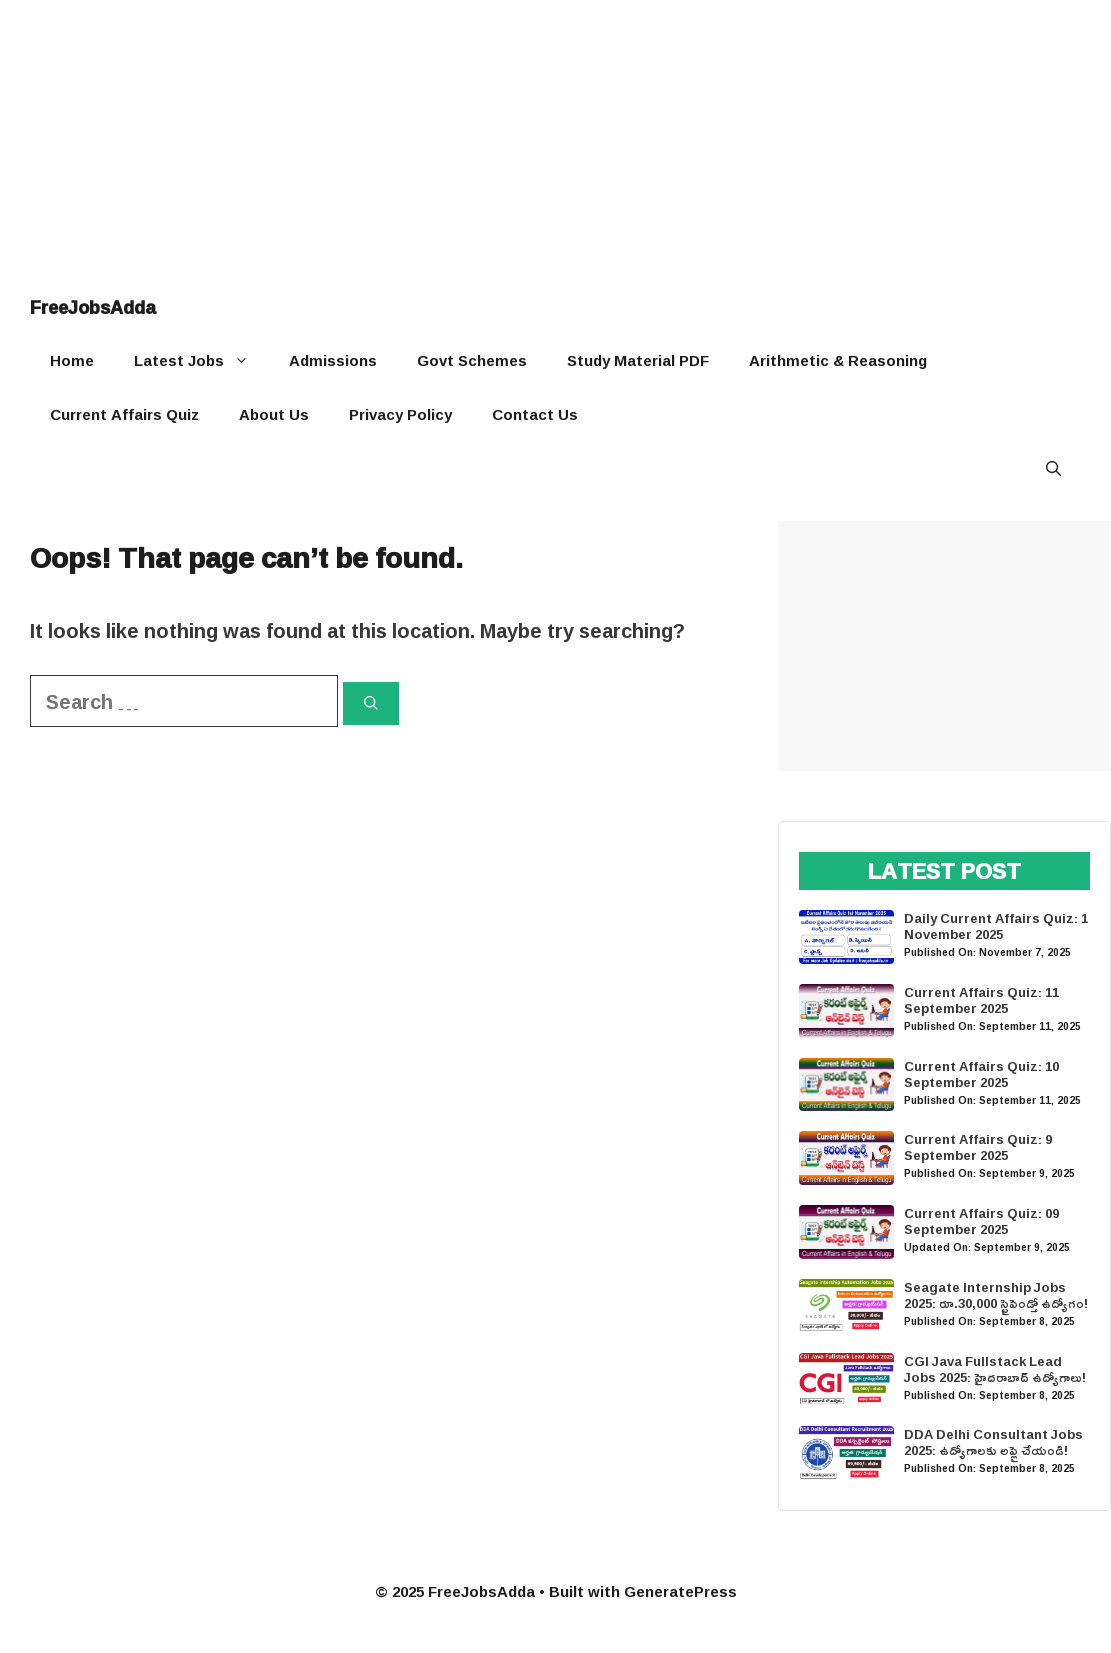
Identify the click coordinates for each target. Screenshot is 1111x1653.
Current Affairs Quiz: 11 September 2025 (981, 1000)
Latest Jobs (201, 361)
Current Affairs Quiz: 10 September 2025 (981, 1074)
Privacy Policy (400, 414)
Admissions (333, 360)
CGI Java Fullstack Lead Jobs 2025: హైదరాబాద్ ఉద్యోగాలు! (995, 1369)
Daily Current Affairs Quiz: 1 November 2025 (996, 926)
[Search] (371, 703)
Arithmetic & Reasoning (838, 360)
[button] (1053, 469)
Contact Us (535, 414)
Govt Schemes (472, 360)
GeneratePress (680, 1591)
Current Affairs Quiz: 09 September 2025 (981, 1221)
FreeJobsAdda (93, 307)
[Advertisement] (555, 140)
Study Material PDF (638, 360)
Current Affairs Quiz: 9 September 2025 (978, 1147)
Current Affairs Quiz (124, 414)
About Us (274, 414)
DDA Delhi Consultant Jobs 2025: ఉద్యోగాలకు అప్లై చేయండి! (993, 1442)
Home (72, 360)
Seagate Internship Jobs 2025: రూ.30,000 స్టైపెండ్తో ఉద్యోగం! (996, 1295)
